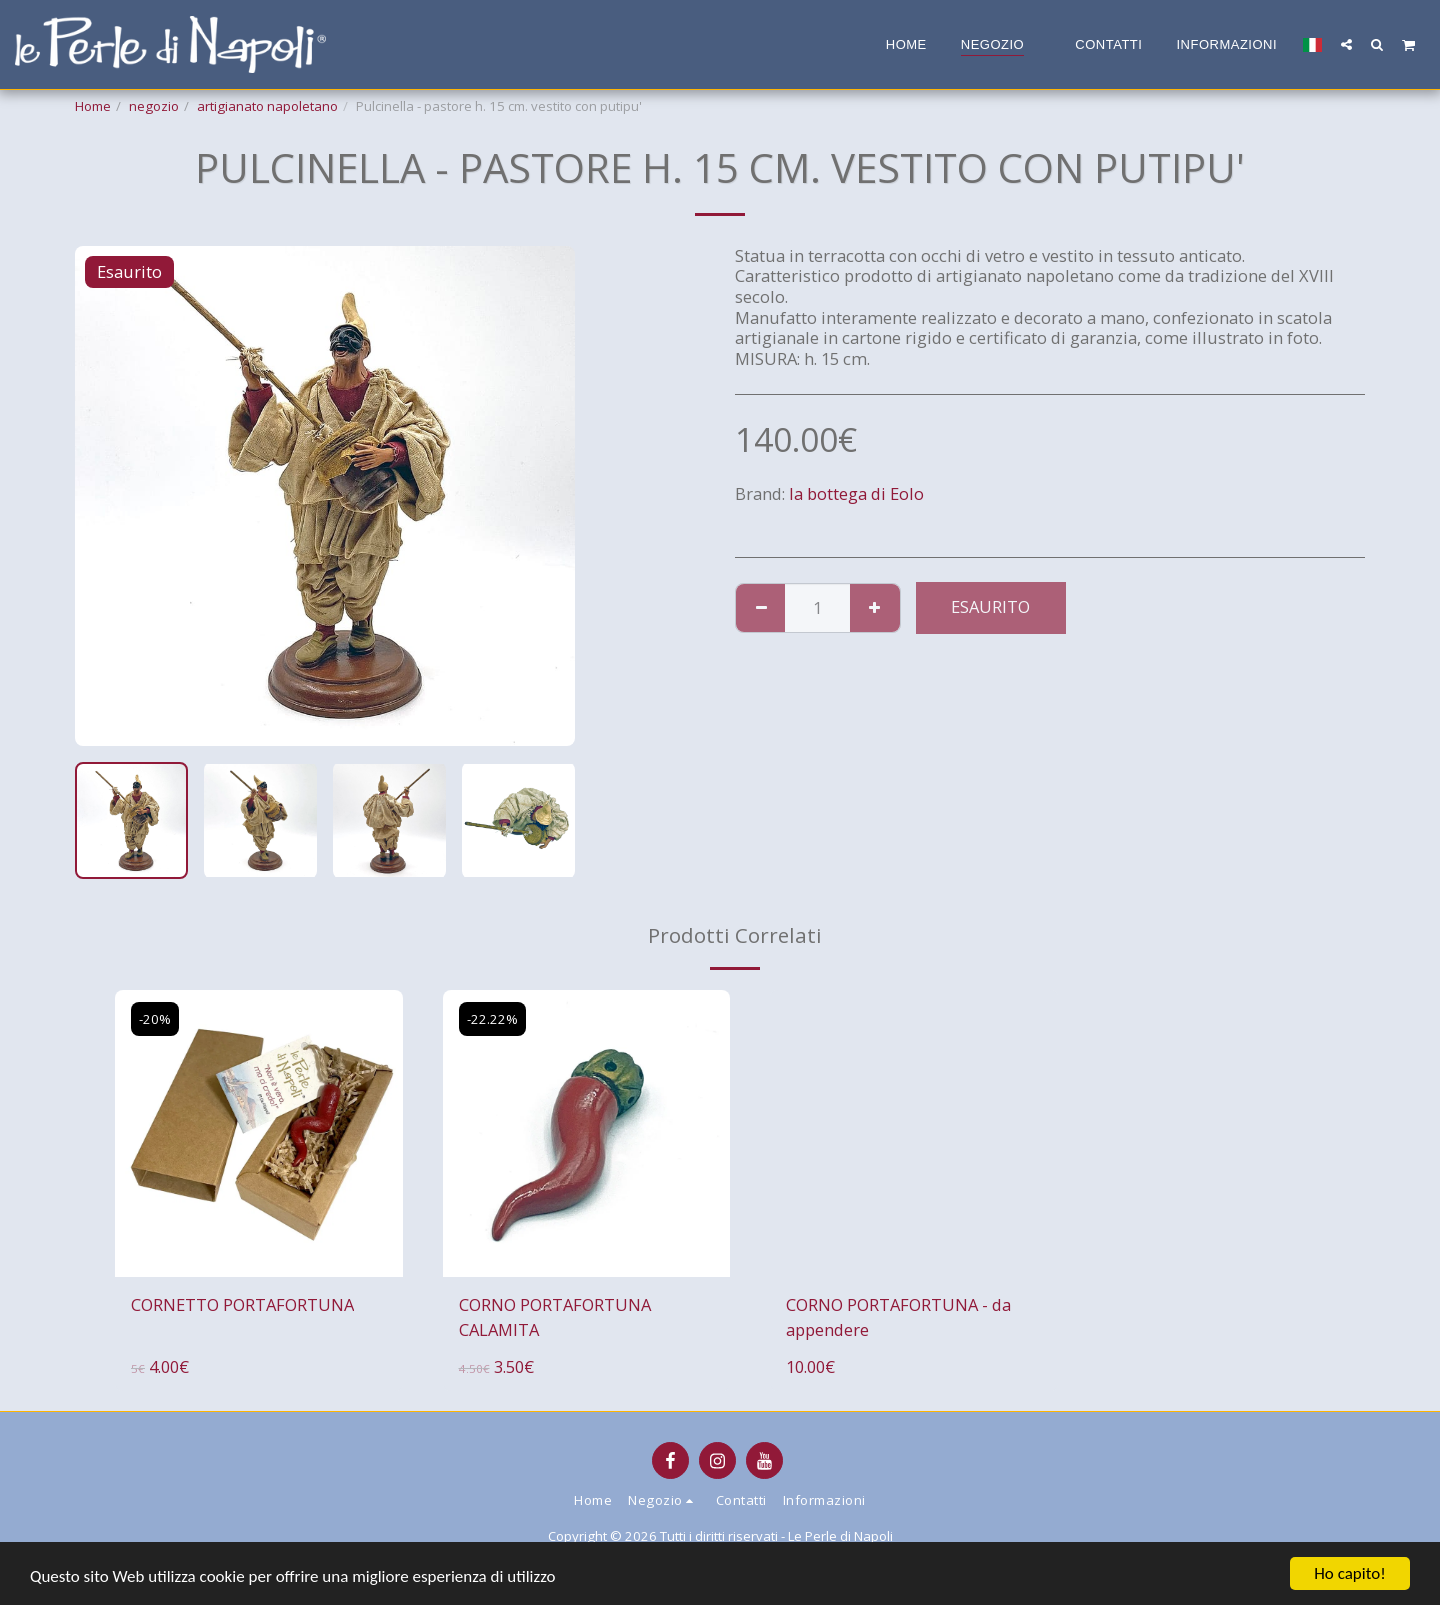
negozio (154, 106)
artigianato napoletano (267, 106)
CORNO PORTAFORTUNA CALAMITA (555, 1317)
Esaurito (990, 606)
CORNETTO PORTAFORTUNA (242, 1304)
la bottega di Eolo (856, 493)
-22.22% (492, 1019)
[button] (1346, 44)
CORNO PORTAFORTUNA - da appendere (898, 1317)
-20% (155, 1019)
